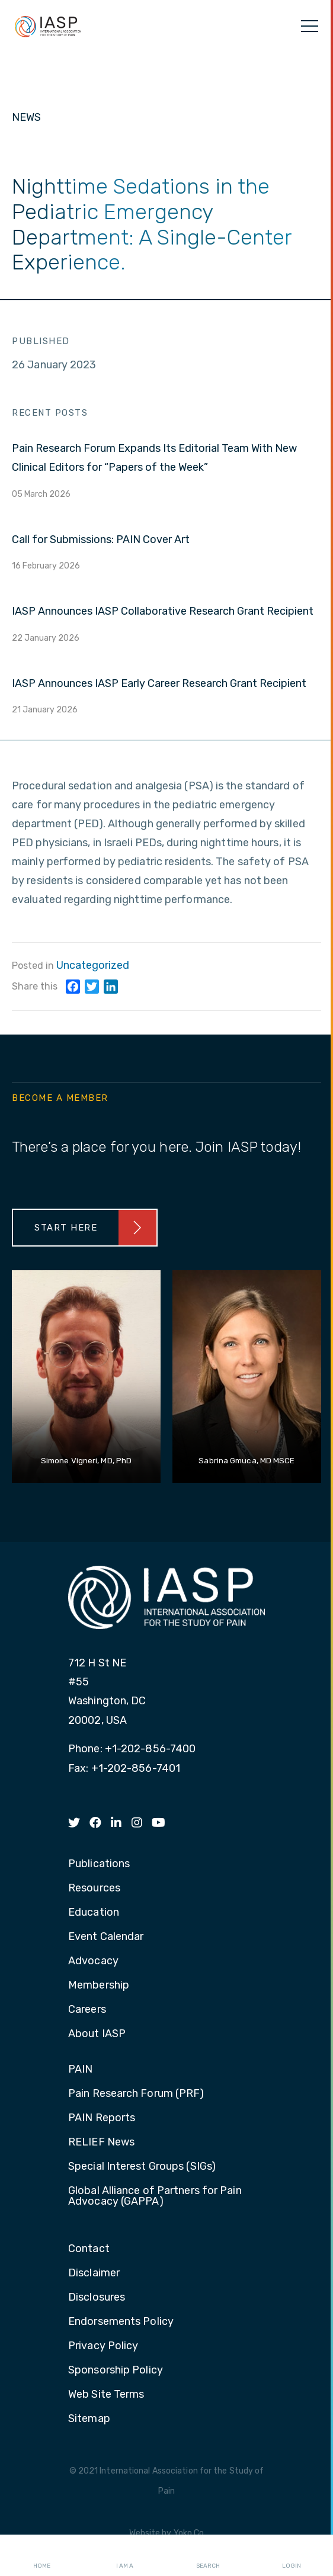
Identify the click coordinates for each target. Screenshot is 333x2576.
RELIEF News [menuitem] (101, 2142)
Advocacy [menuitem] (93, 1961)
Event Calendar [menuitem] (105, 1937)
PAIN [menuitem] (80, 2070)
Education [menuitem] (93, 1913)
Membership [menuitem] (98, 1986)
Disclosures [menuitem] (96, 2298)
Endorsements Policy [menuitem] (121, 2322)
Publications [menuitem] (99, 1864)
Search (208, 2555)
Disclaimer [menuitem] (94, 2273)
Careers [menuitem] (87, 2010)
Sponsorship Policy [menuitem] (115, 2370)
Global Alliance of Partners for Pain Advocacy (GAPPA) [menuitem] (155, 2196)
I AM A (124, 2555)
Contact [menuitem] (89, 2249)
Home (41, 2555)
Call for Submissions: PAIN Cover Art (101, 539)
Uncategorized (92, 965)
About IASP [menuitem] (97, 2034)
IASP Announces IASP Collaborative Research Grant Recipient (162, 611)
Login (291, 2555)
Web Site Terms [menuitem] (106, 2395)
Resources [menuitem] (94, 1888)
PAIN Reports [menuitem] (101, 2118)
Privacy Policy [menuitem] (103, 2346)
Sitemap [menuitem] (89, 2419)
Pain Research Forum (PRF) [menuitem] (136, 2094)
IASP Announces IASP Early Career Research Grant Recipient (159, 683)
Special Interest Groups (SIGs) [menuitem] (142, 2167)
